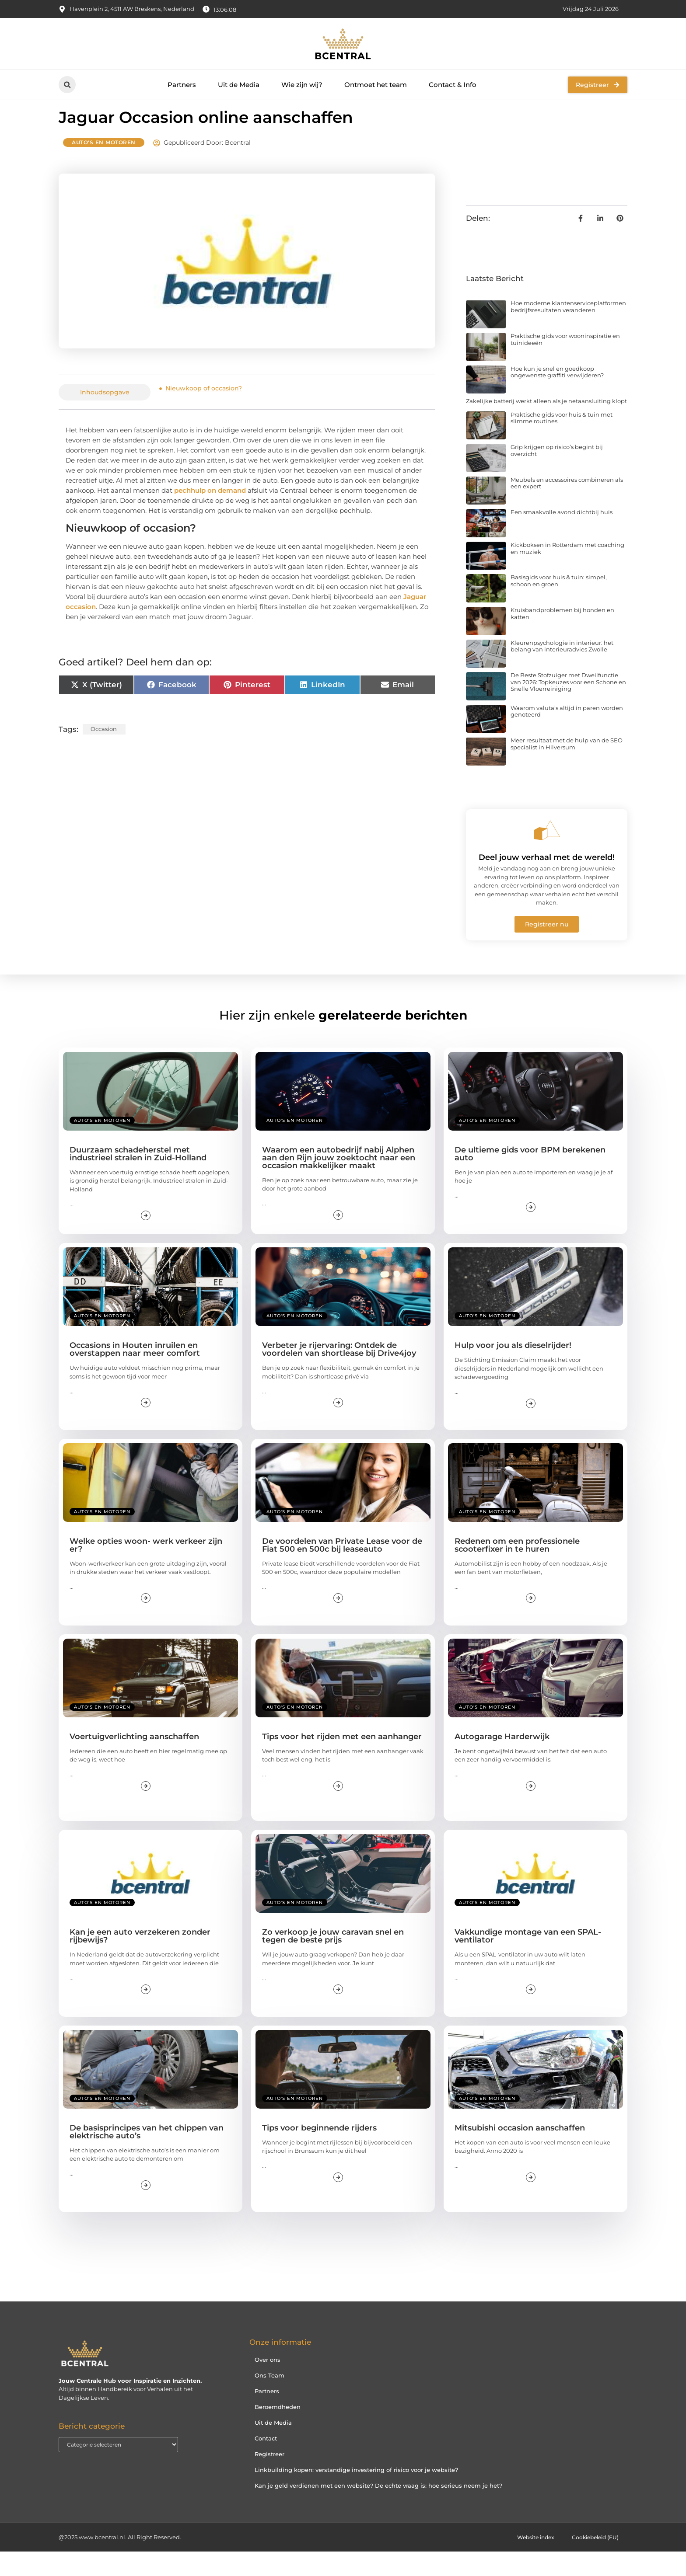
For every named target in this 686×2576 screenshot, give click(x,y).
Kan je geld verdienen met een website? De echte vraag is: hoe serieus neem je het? (378, 2509)
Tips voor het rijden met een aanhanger (342, 1761)
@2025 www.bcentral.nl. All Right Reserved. (120, 2561)
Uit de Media (238, 84)
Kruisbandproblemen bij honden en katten (562, 638)
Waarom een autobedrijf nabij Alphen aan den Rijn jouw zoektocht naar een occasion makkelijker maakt (338, 1182)
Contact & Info (452, 84)
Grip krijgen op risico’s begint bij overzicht (557, 475)
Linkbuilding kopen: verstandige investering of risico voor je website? (356, 2494)
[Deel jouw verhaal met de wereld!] (547, 855)
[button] (67, 84)
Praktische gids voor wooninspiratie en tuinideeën (565, 364)
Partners (182, 84)
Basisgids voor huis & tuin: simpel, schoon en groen (559, 605)
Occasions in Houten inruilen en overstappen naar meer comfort (135, 1373)
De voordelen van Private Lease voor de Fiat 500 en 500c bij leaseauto (342, 1569)
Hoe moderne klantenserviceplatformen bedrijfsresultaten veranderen (568, 331)
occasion (104, 753)
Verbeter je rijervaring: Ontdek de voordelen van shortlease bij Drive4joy (339, 1373)
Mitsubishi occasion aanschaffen (520, 2152)
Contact (266, 2462)
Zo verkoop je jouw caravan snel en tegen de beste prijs (333, 1960)
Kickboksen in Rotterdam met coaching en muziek (567, 573)
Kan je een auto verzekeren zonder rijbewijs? (140, 1960)
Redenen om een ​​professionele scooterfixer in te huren (517, 1569)
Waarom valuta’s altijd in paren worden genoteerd (567, 736)
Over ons (267, 2384)
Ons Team (269, 2399)
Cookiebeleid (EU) (593, 2561)
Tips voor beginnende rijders (319, 2152)
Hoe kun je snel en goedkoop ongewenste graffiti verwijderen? (557, 396)
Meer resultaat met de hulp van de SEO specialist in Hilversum (567, 768)
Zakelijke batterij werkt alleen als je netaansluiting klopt (546, 425)
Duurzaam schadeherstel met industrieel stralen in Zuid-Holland (138, 1178)
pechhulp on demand (210, 515)
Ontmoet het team (375, 84)
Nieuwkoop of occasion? (203, 413)
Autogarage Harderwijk (502, 1761)
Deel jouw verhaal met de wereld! (547, 882)
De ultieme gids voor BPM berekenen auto (530, 1178)
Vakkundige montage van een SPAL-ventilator (528, 1960)
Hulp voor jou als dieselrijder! (513, 1370)
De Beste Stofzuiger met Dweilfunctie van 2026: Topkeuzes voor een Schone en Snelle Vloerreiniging (568, 706)
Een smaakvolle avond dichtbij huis (561, 536)
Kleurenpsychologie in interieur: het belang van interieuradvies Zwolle (562, 671)
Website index (529, 2561)
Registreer (269, 2478)
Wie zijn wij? (301, 84)
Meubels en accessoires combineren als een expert (567, 508)
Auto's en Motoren (104, 167)
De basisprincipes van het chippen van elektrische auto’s (147, 2156)
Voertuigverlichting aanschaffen (134, 1761)
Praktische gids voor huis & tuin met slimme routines (561, 442)
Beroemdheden (278, 2431)
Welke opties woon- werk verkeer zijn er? (146, 1569)
